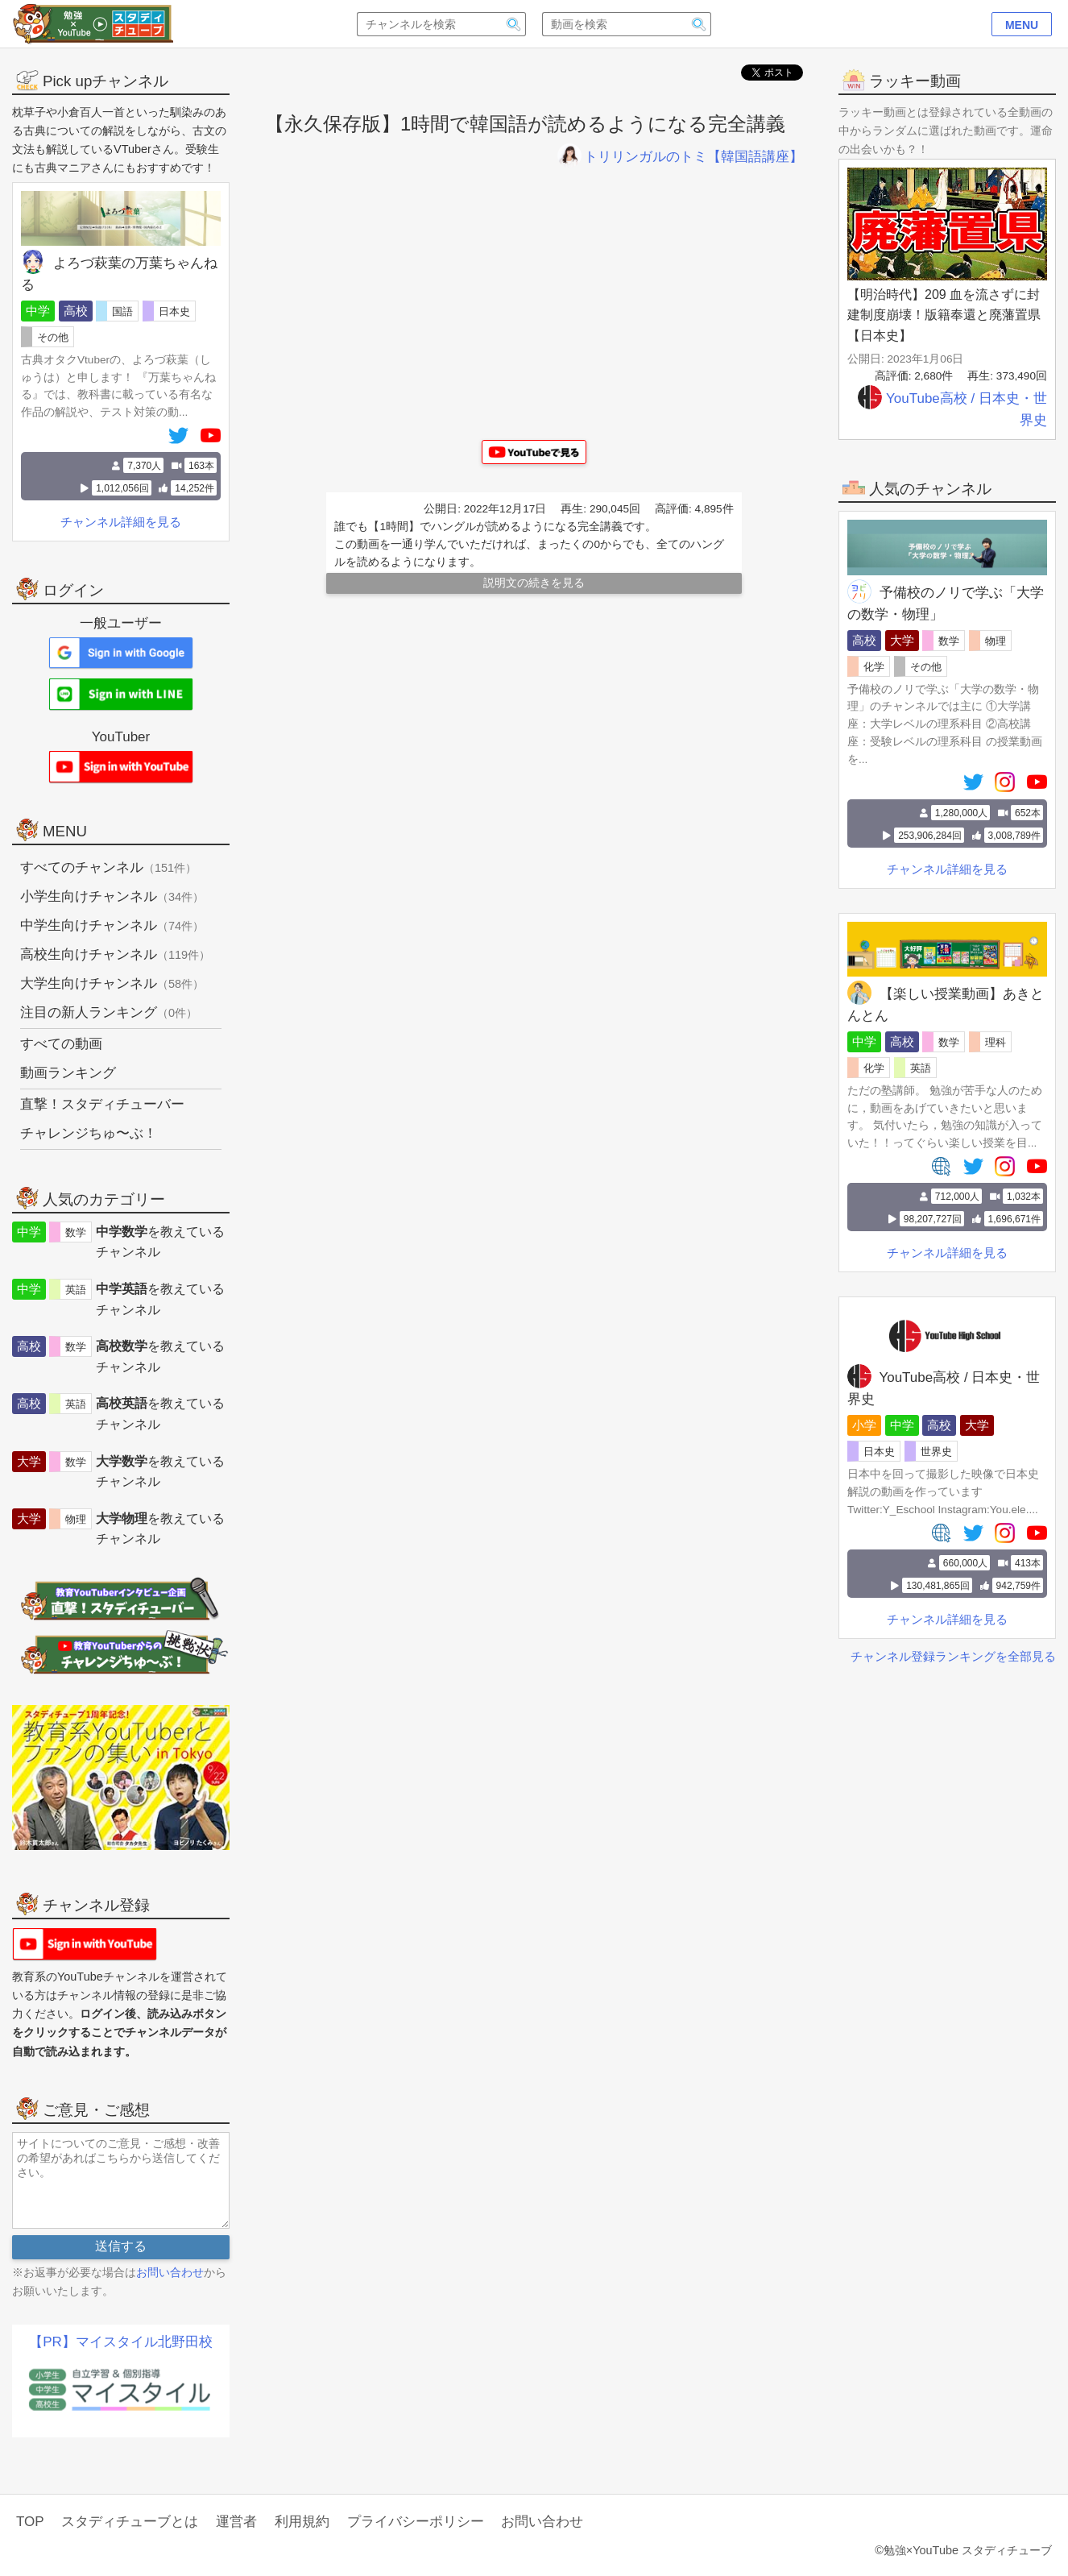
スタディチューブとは (129, 2521)
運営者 (236, 2521)
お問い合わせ (170, 2272)
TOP (30, 2521)
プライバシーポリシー (415, 2521)
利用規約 (302, 2521)
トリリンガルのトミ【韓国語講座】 (680, 156)
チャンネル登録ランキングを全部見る (953, 1656)
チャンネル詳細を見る (947, 869)
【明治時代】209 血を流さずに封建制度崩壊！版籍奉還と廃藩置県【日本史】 (944, 315)
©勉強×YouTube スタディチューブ (963, 2550)
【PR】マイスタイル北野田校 (121, 2342)
